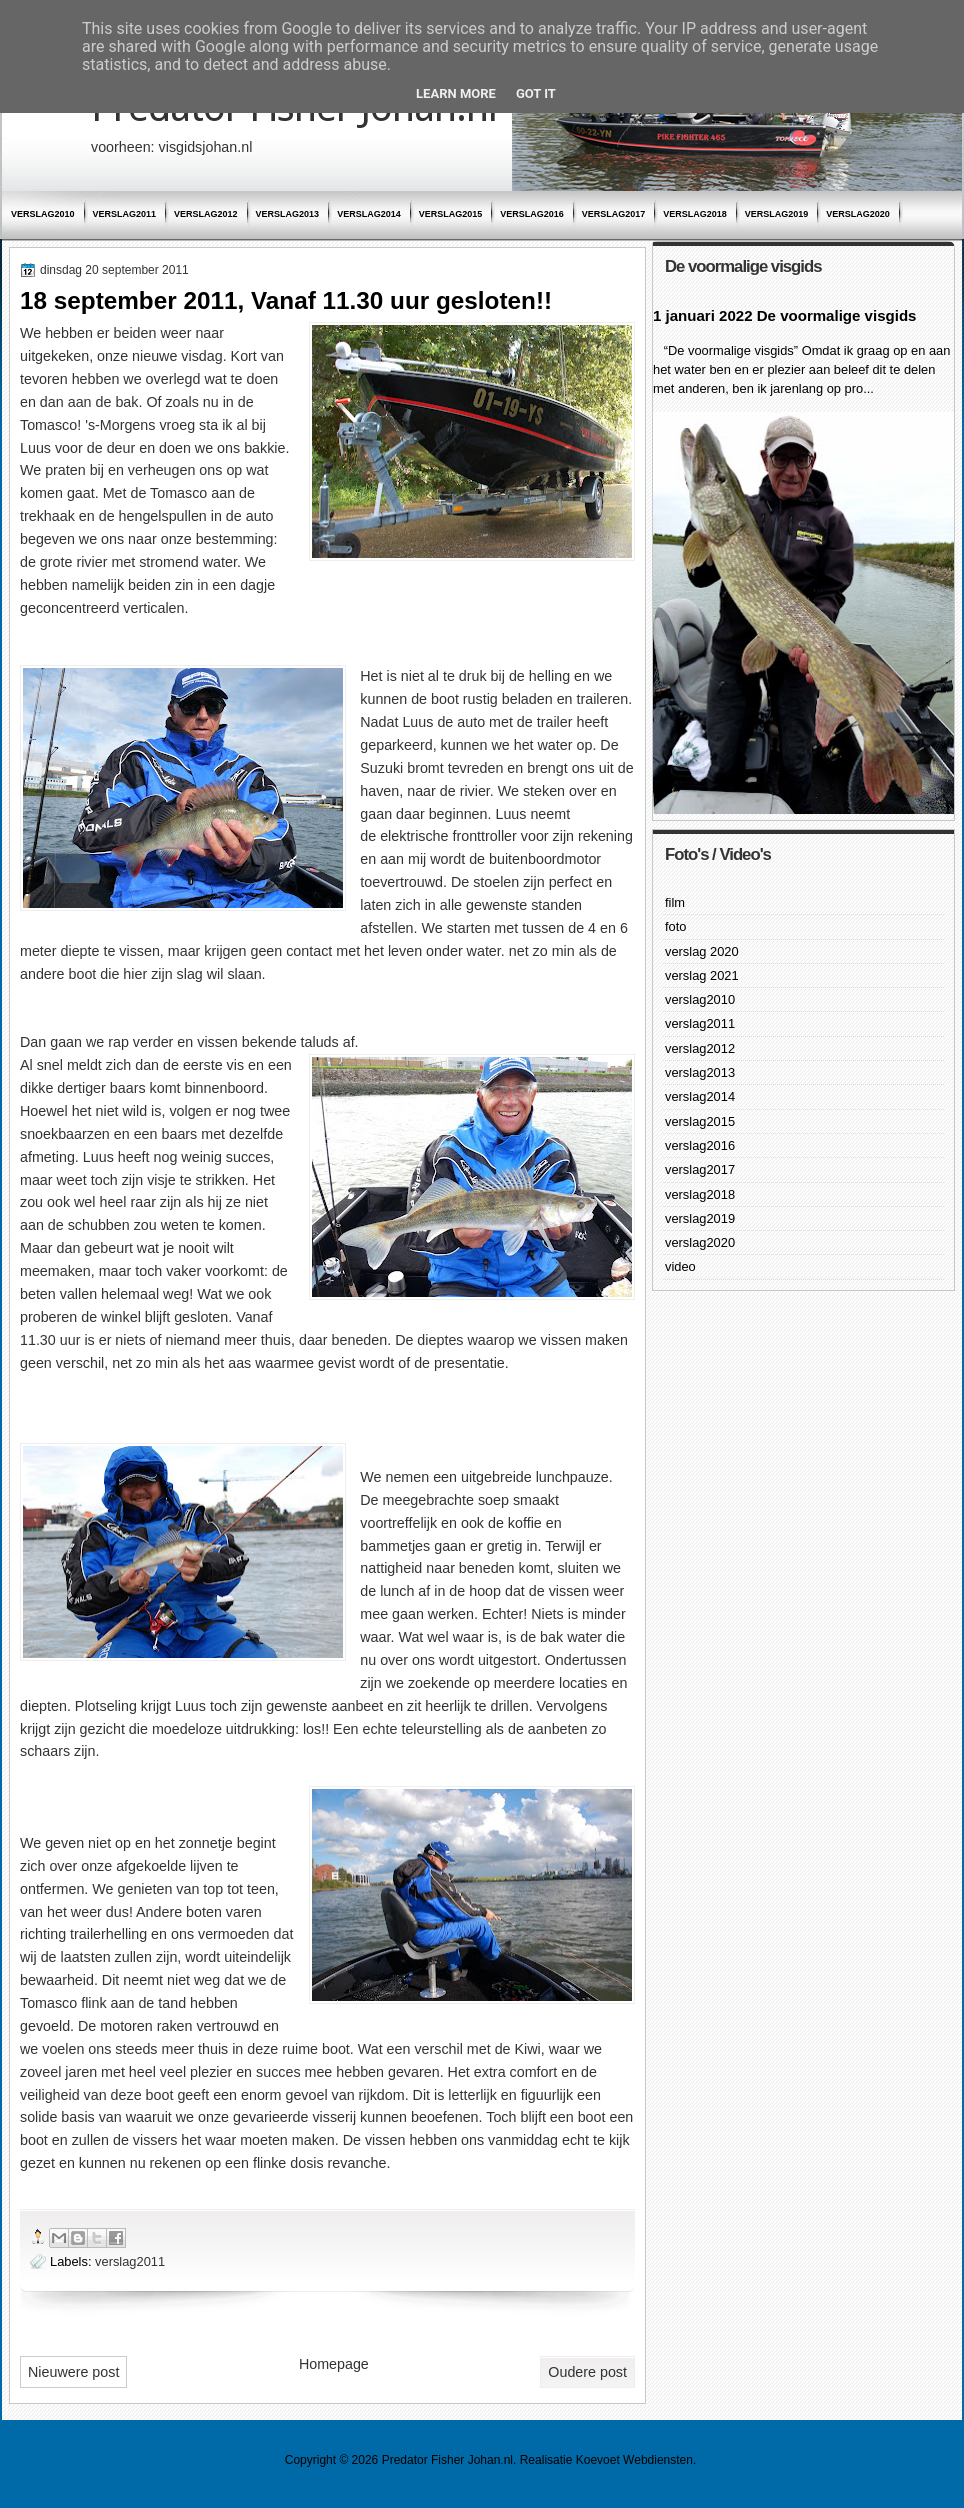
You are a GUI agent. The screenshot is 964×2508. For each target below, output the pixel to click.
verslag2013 (288, 214)
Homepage (334, 2364)
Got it (536, 93)
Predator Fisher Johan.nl (447, 2460)
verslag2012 (206, 214)
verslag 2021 (702, 975)
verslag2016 (532, 214)
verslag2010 (43, 214)
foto (675, 926)
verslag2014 (369, 214)
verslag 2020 (702, 951)
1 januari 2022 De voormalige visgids (784, 315)
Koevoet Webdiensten (634, 2460)
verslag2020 (858, 214)
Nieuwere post (73, 2372)
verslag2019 (777, 214)
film (675, 902)
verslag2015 (451, 214)
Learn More (456, 93)
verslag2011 (125, 214)
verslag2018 (695, 214)
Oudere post (587, 2372)
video (680, 1266)
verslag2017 (614, 214)
